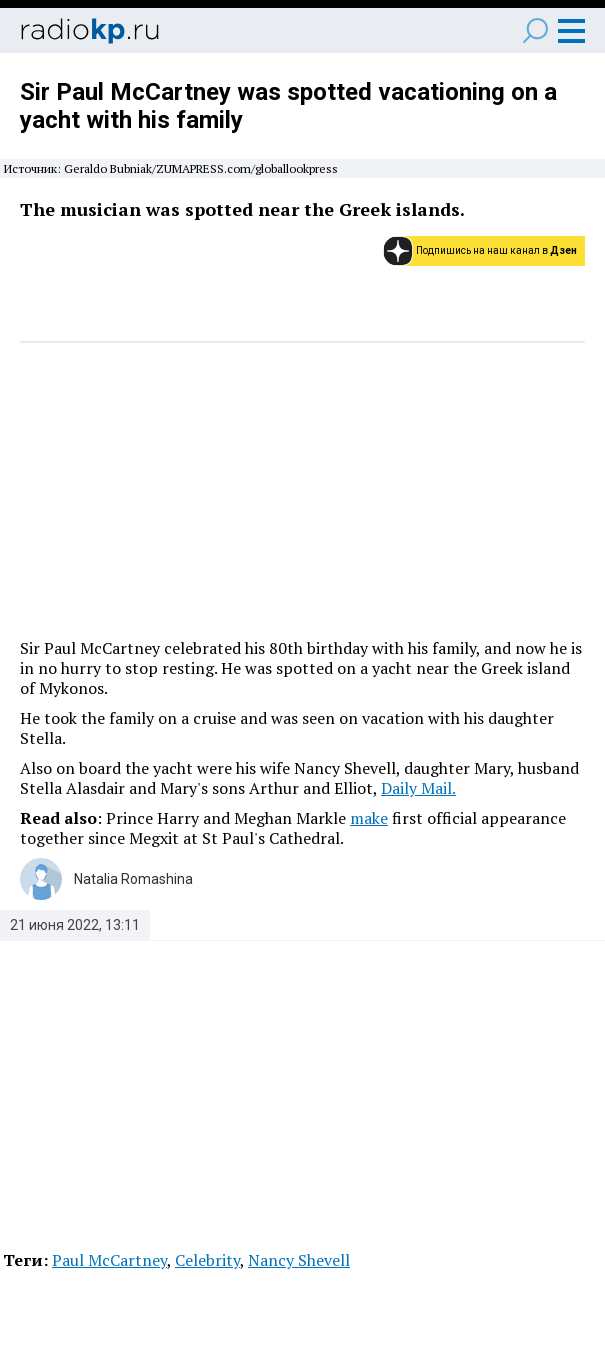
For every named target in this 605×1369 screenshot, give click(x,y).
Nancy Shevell (299, 1260)
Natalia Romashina (133, 879)
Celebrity (207, 1260)
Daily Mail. (418, 788)
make (369, 818)
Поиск (535, 30)
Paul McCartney (109, 1260)
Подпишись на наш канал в (496, 250)
